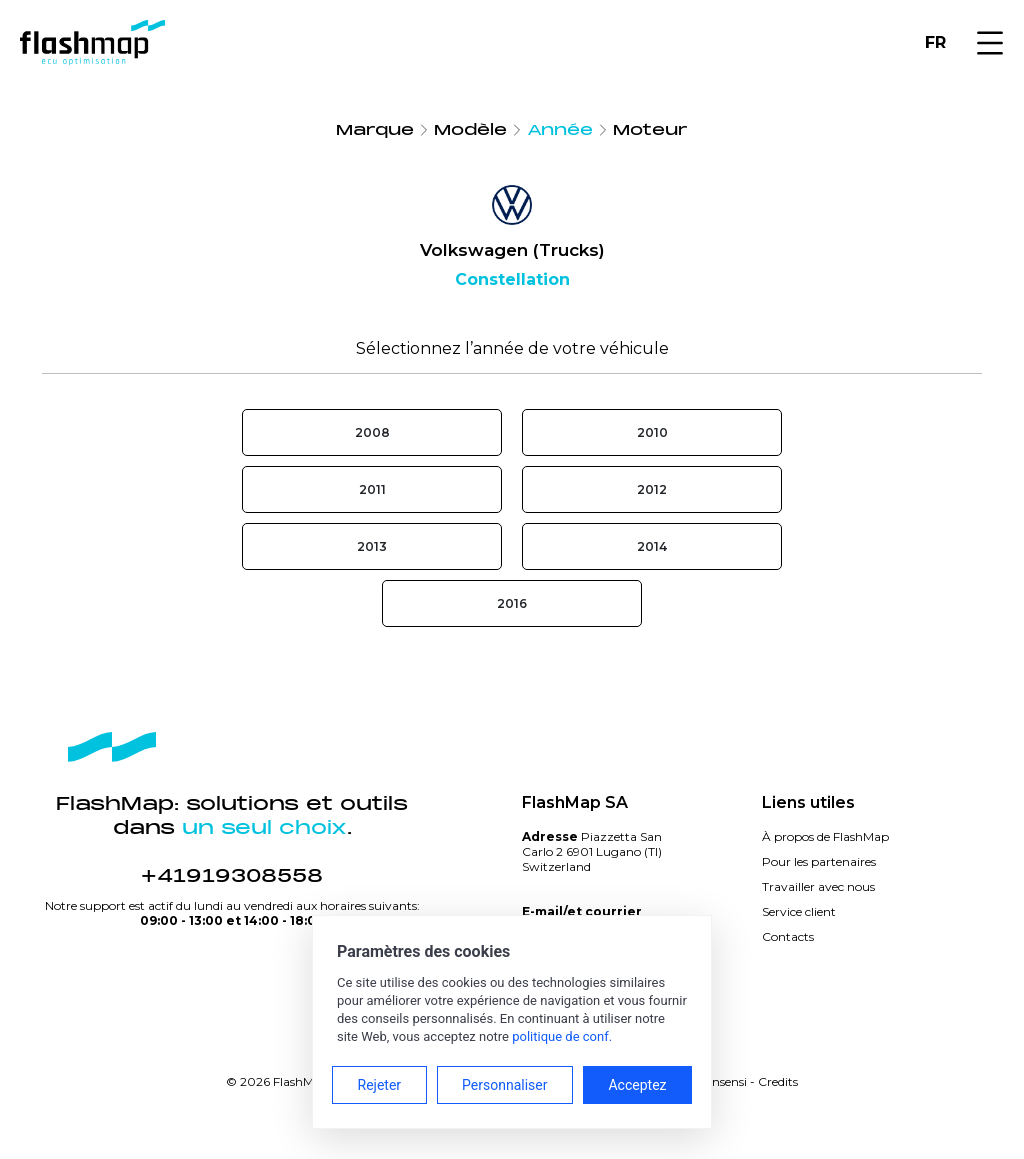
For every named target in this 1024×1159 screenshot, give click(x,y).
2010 (652, 432)
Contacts (788, 936)
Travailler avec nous (818, 886)
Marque (375, 130)
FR (935, 42)
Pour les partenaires (819, 861)
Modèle (470, 130)
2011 (372, 489)
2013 (372, 546)
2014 (652, 546)
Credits (778, 1081)
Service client (799, 911)
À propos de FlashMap (825, 836)
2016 (512, 603)
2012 (652, 489)
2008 (372, 432)
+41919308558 (232, 876)
